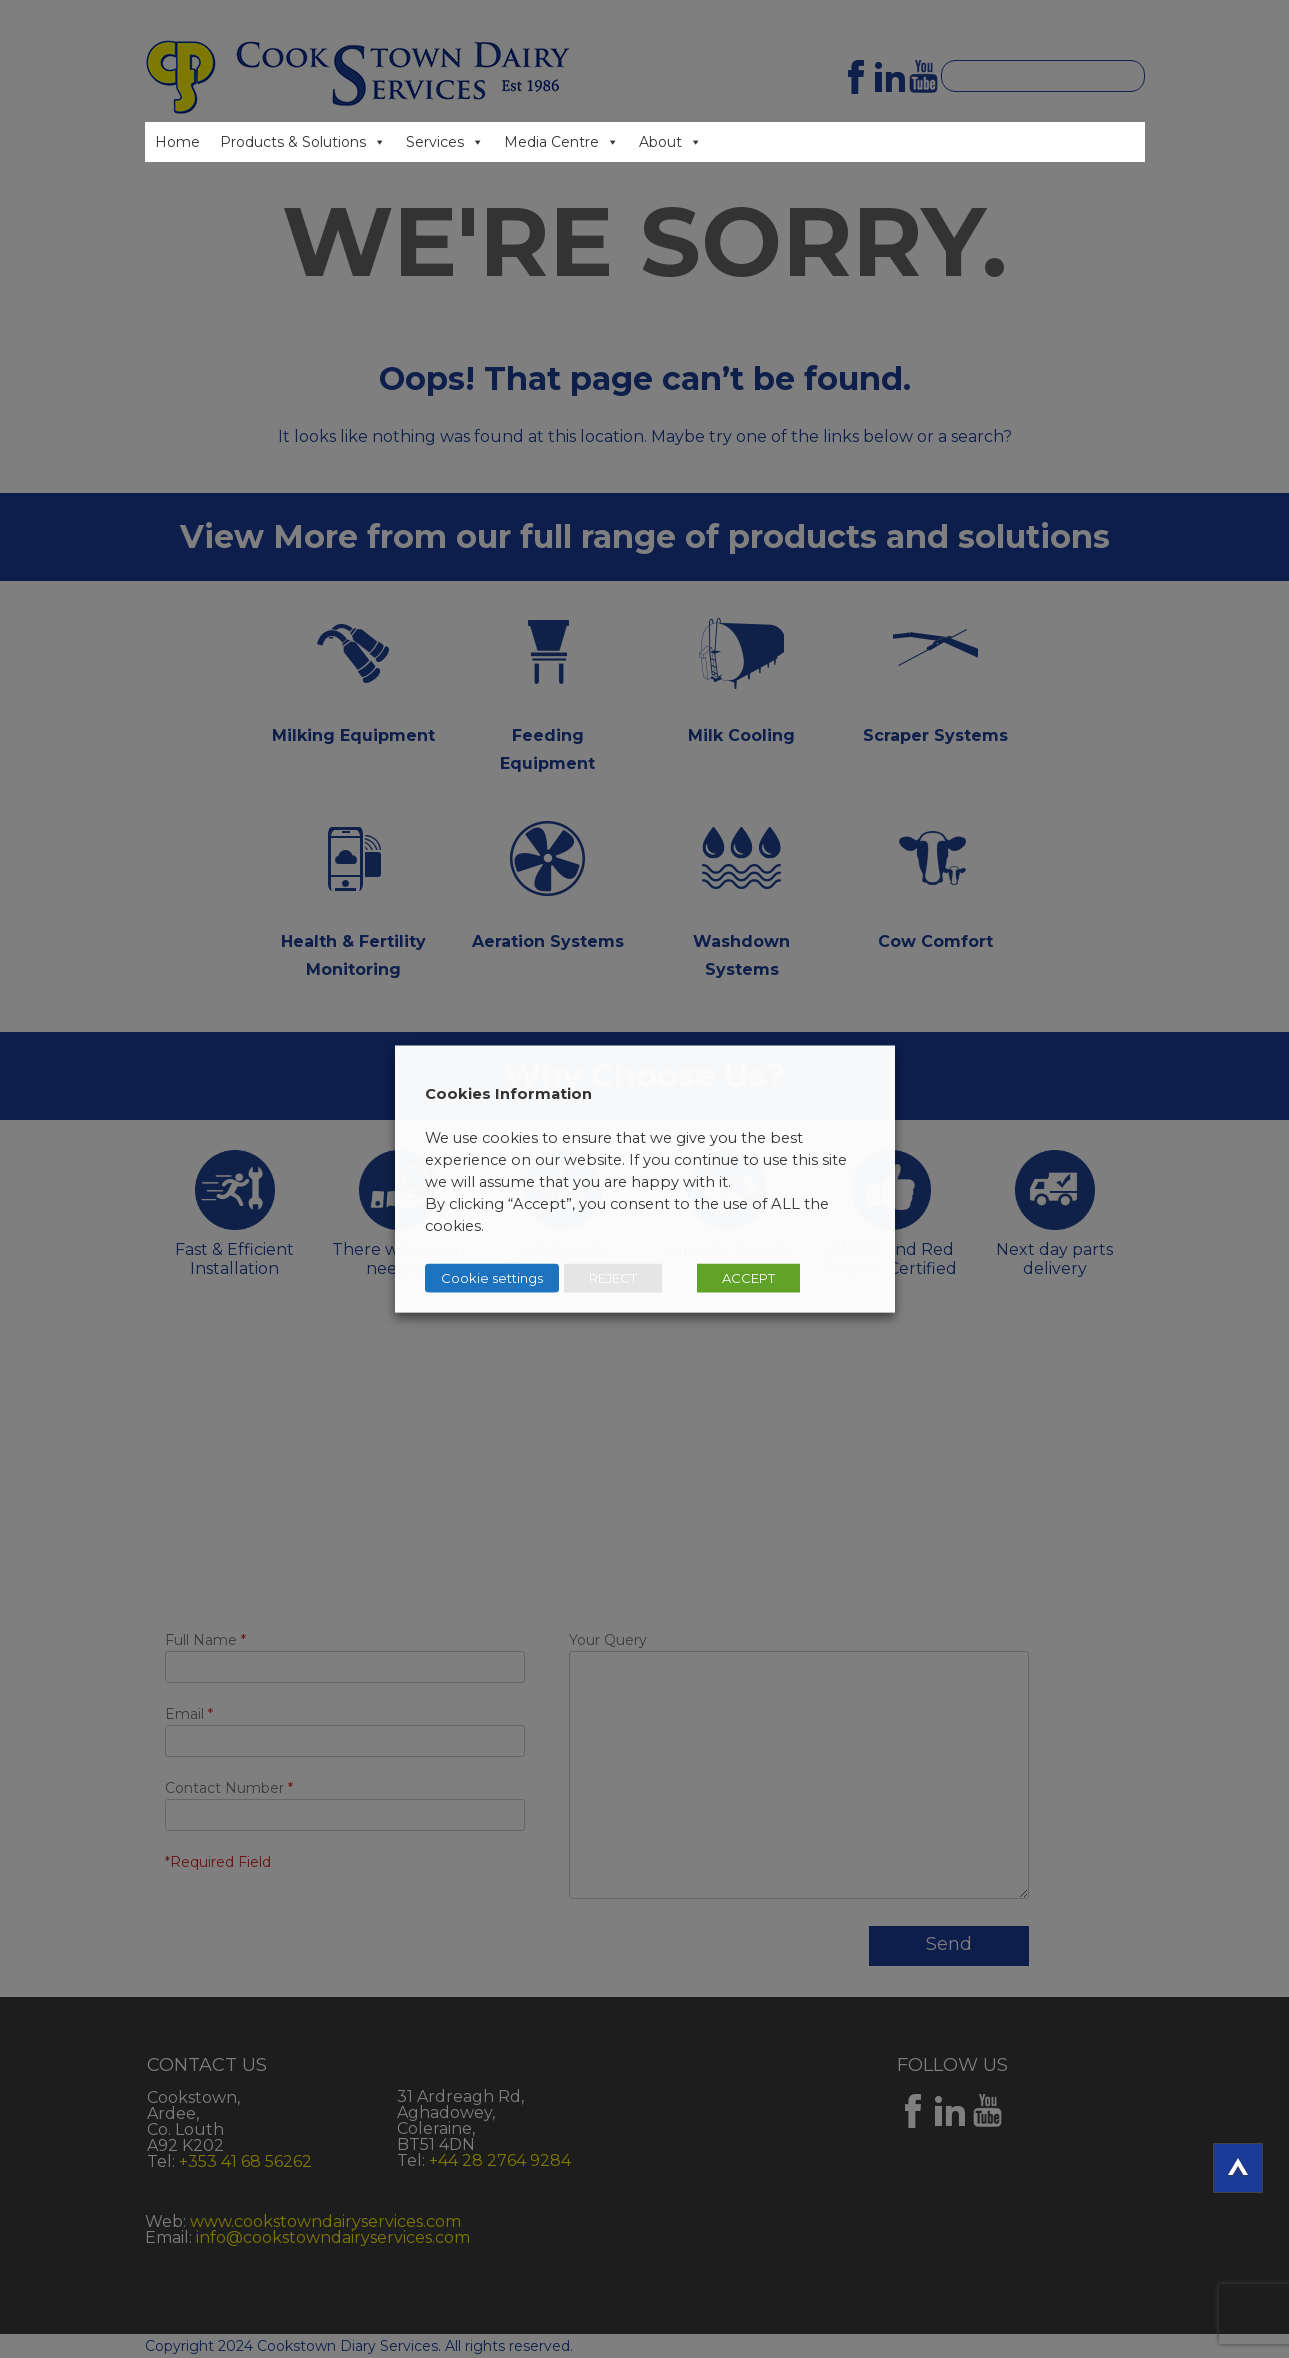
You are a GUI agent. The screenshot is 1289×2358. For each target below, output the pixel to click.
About (660, 142)
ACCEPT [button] (748, 1278)
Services (435, 142)
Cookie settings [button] (492, 1278)
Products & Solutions (293, 142)
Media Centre (551, 142)
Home (177, 142)
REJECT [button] (613, 1278)
